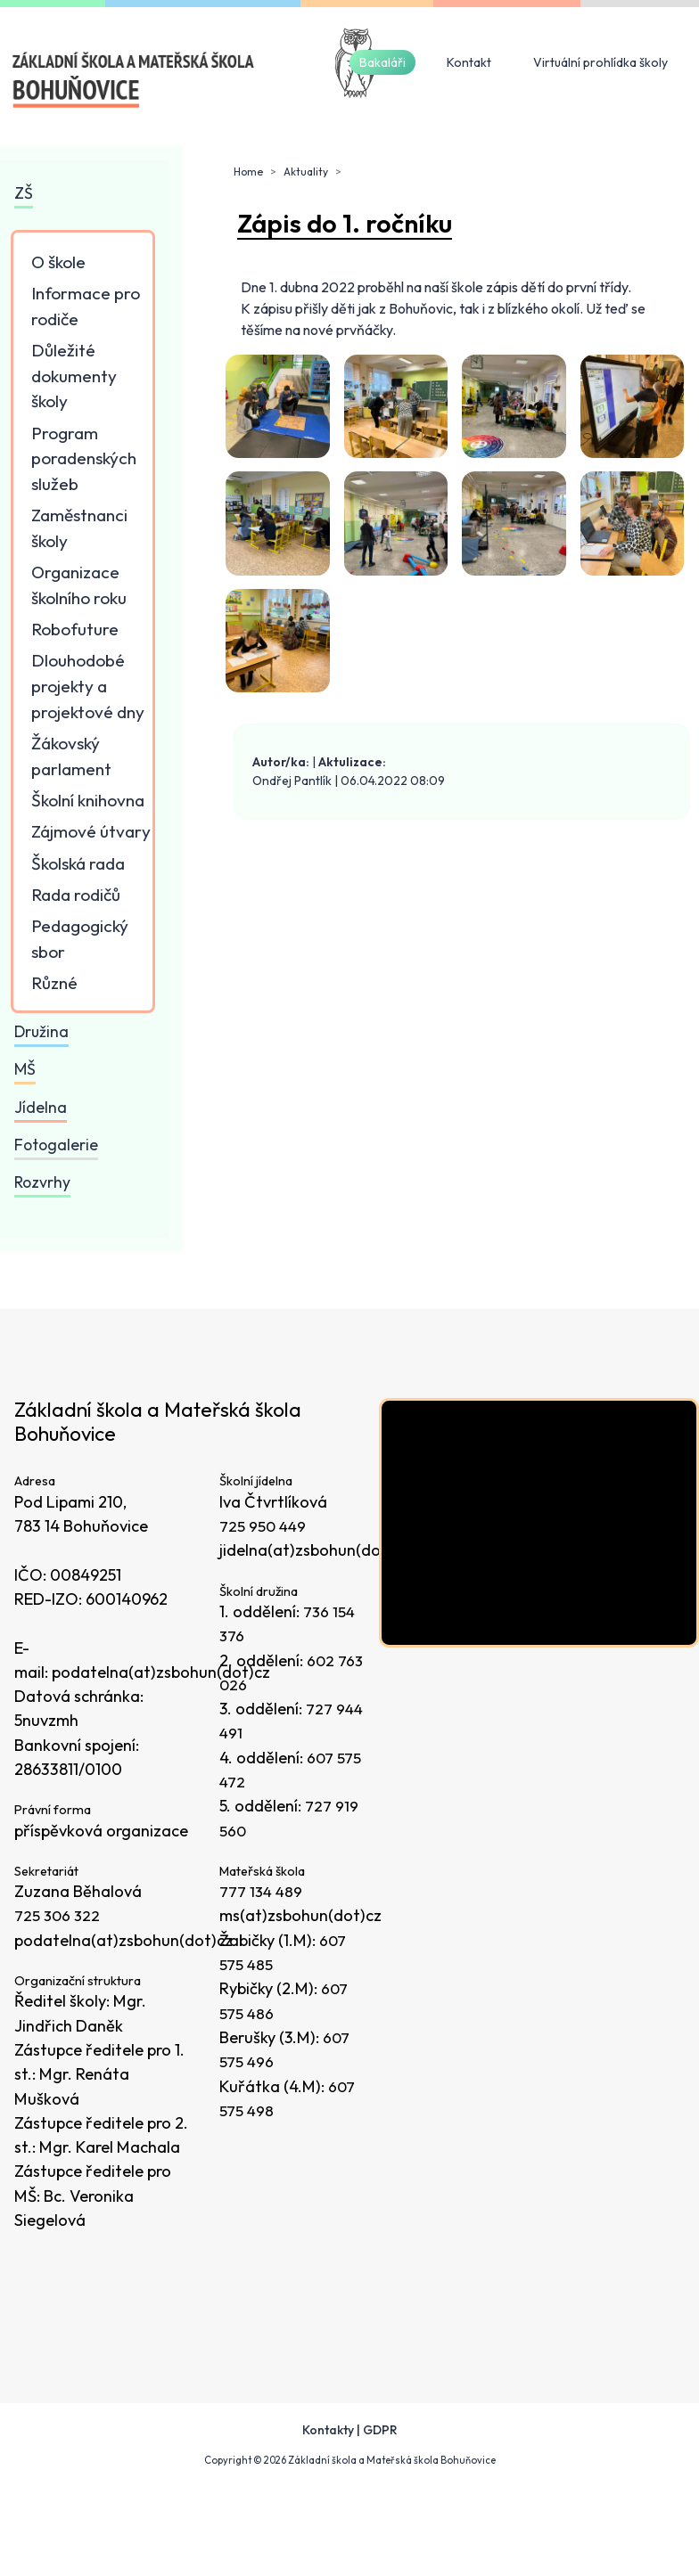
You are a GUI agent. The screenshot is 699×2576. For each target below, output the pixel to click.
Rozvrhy (42, 1182)
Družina (41, 1031)
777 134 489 (262, 1891)
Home (248, 171)
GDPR (380, 2430)
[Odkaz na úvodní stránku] (134, 80)
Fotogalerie (56, 1144)
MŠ (25, 1069)
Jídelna (40, 1107)
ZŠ (23, 193)
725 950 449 (263, 1526)
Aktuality (306, 171)
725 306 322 (58, 1915)
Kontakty (328, 2430)
